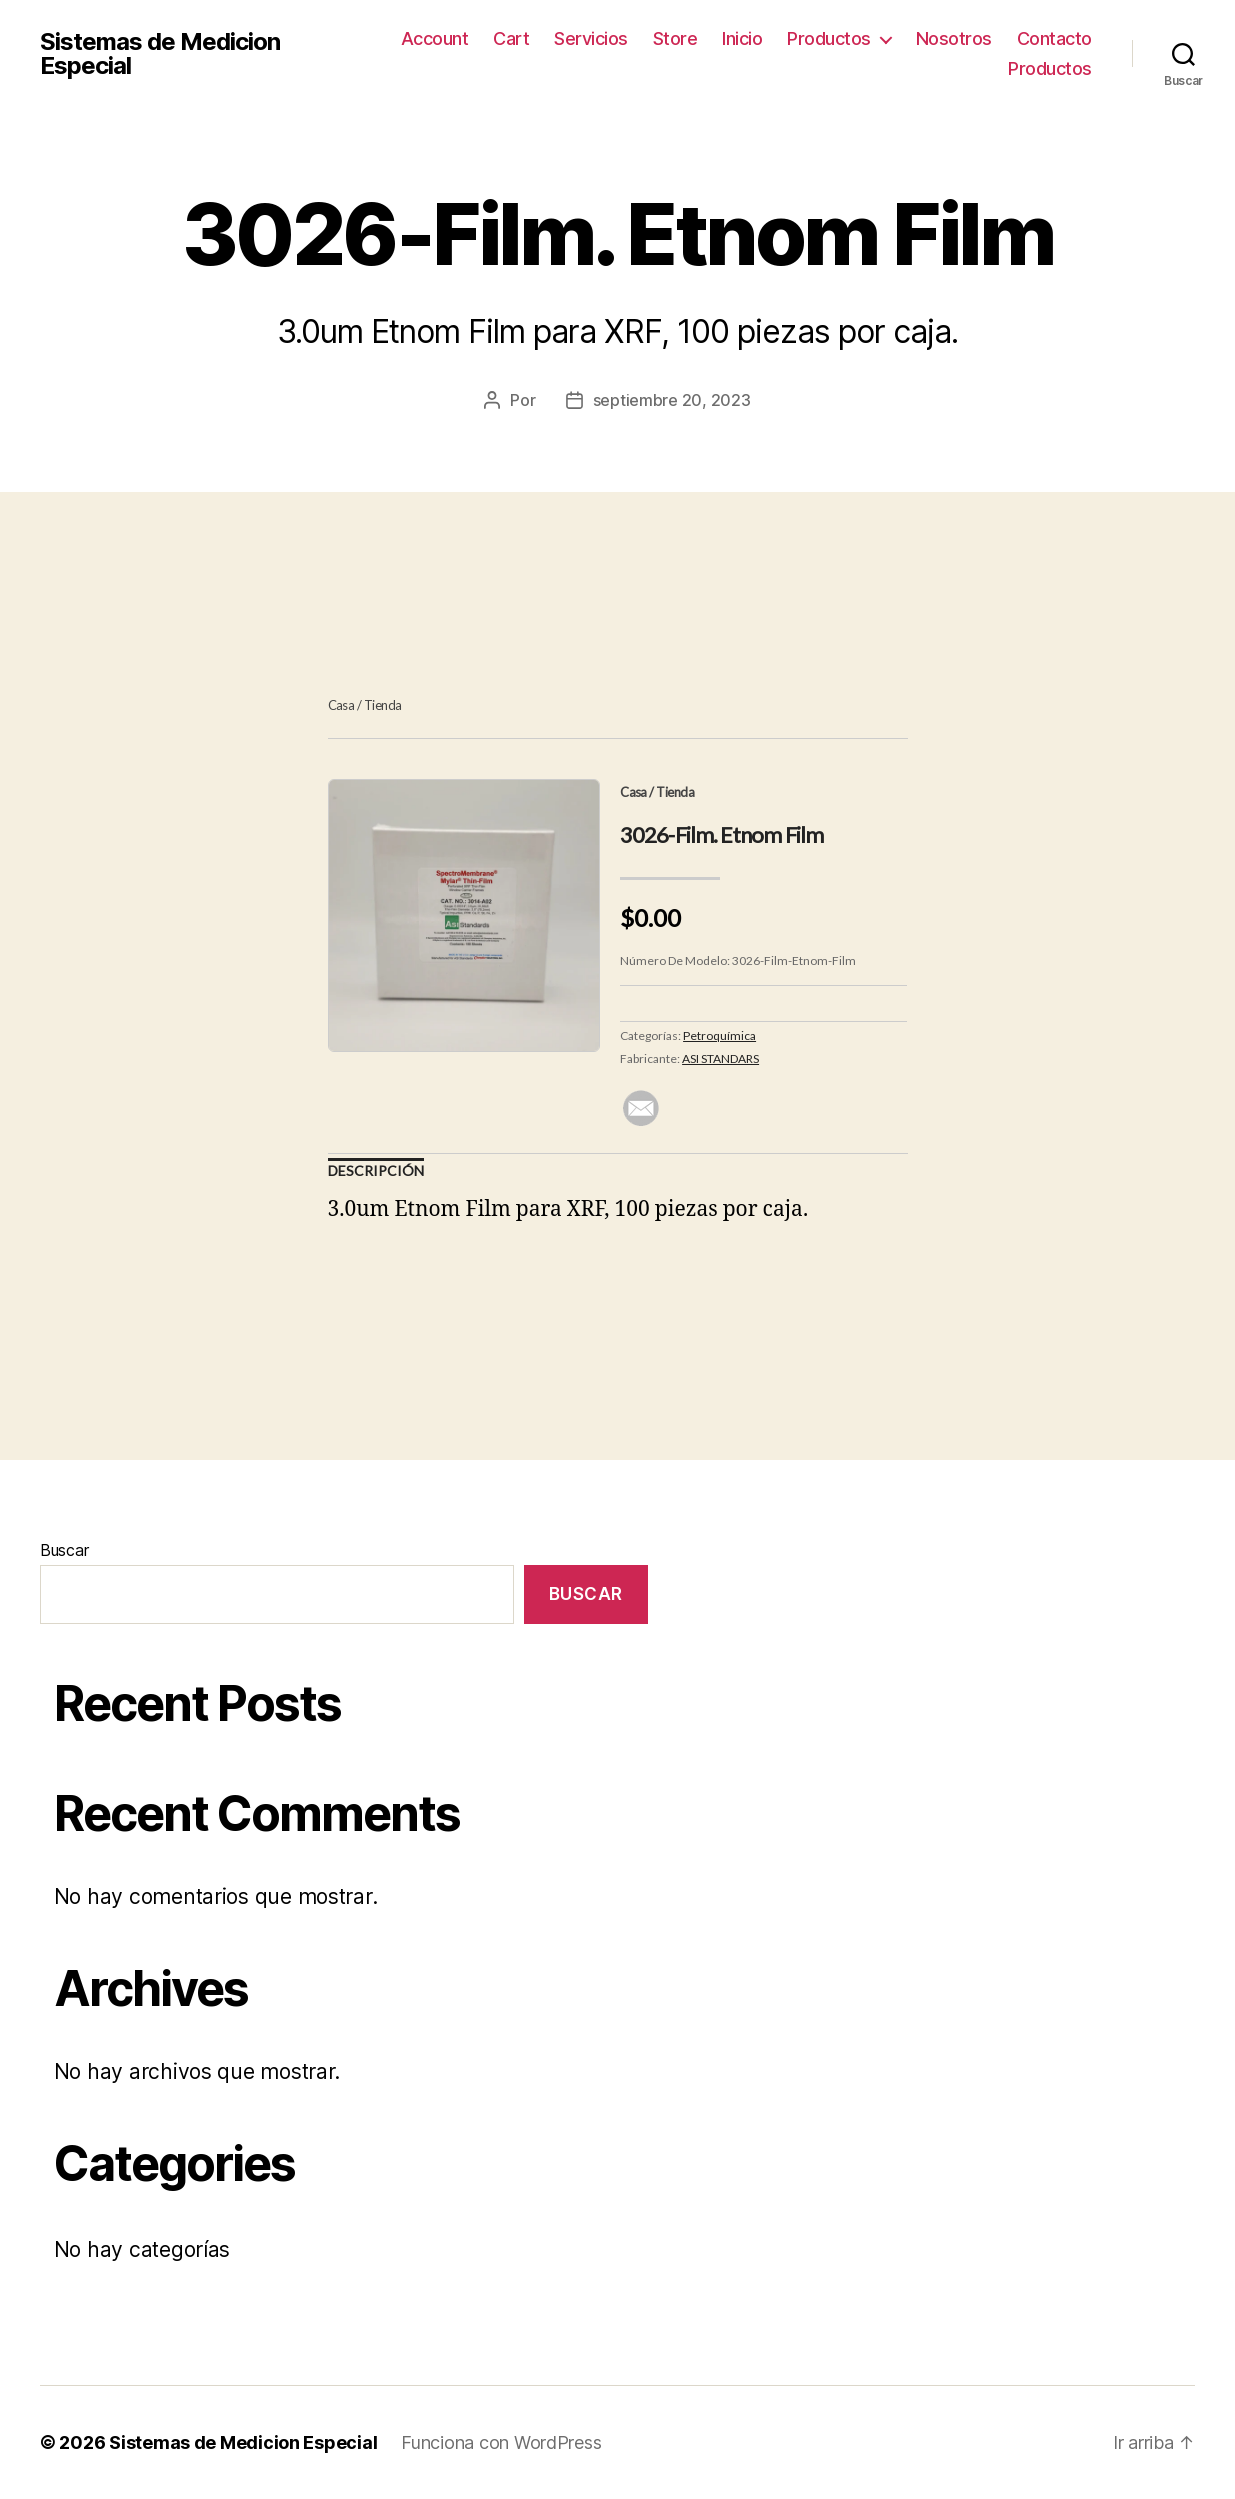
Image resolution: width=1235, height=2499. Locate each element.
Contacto (1054, 38)
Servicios (591, 38)
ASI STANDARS (720, 1058)
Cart (511, 38)
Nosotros (954, 38)
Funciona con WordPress (501, 2442)
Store (675, 38)
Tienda (383, 705)
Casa (341, 705)
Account (435, 38)
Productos (829, 38)
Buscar (64, 1550)
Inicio (742, 38)
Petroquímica (719, 1035)
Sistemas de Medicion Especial (160, 54)
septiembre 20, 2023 (672, 400)
